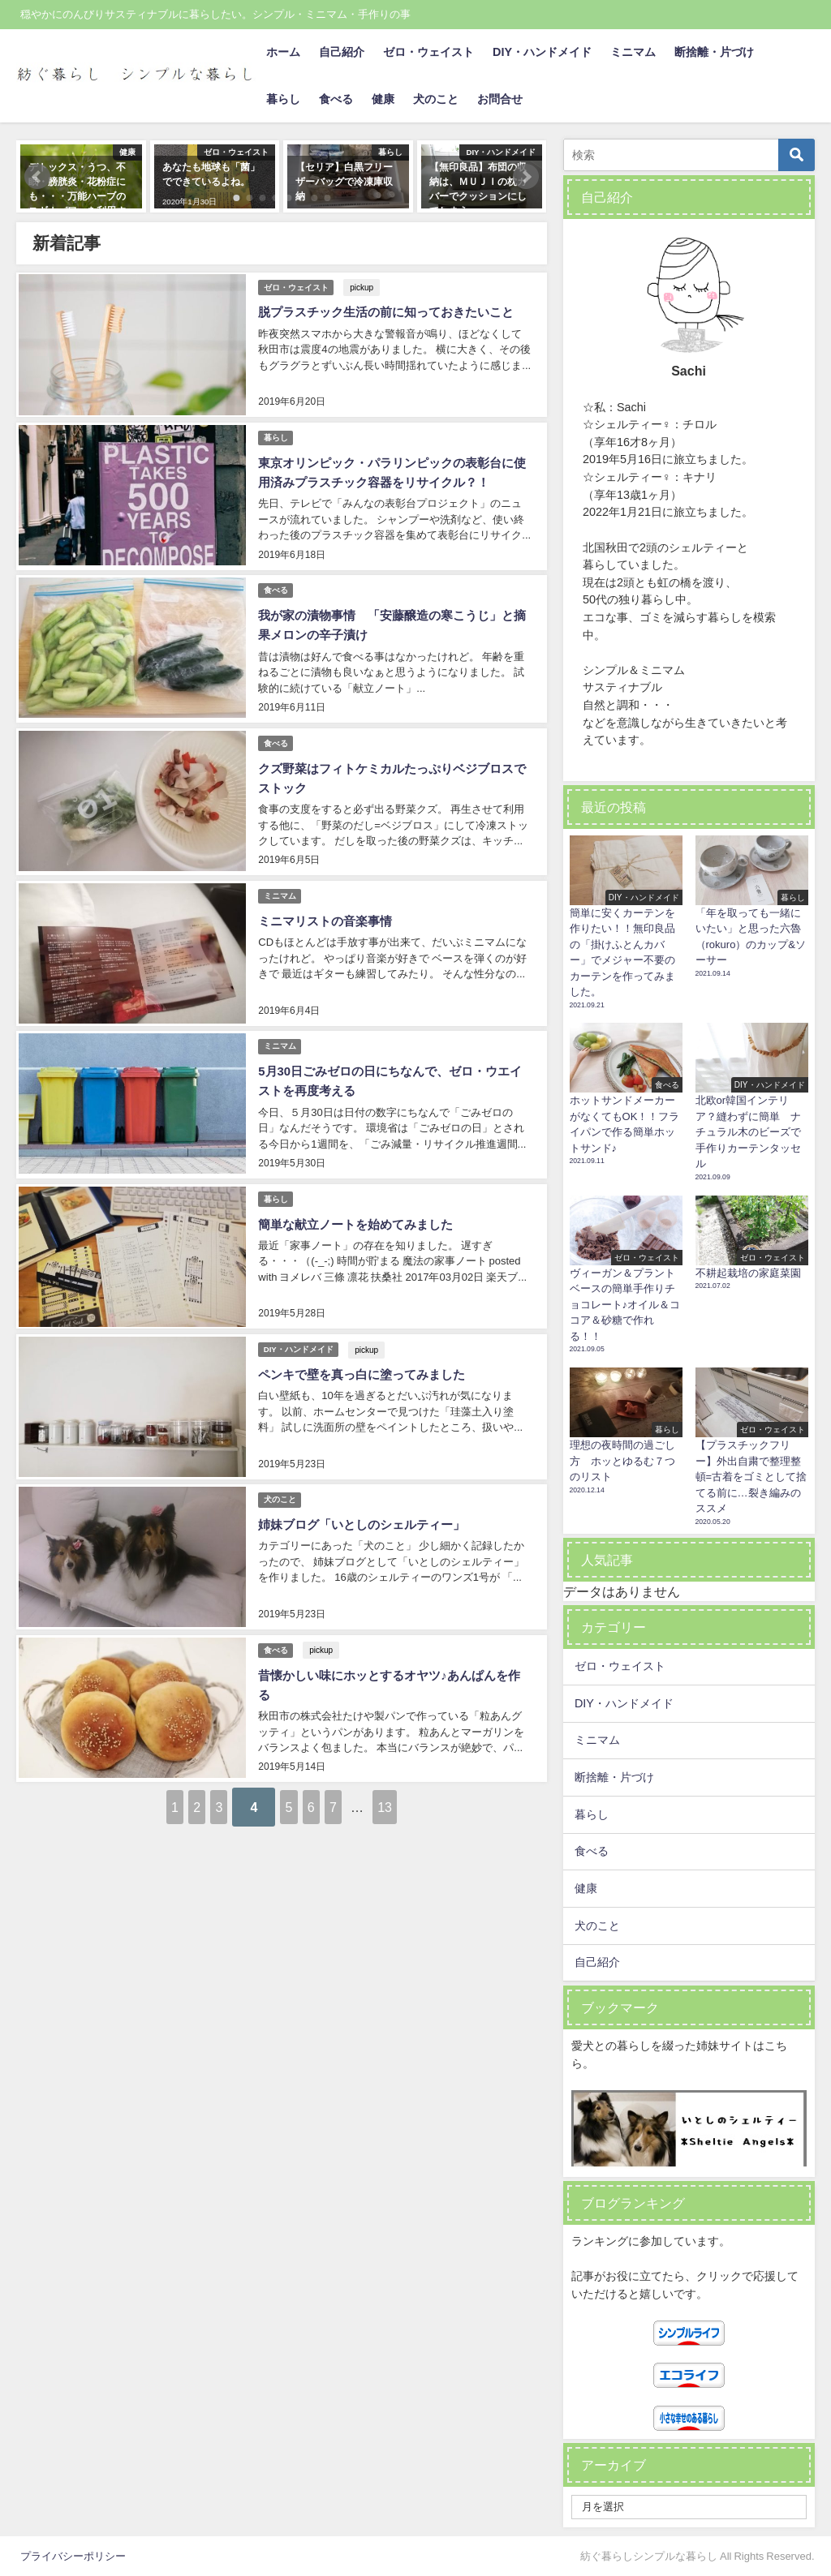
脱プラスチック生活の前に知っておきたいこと (392, 309)
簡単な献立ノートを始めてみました (359, 1189)
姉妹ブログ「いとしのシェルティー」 (366, 1479)
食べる (336, 99)
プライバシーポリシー (73, 2556)
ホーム (283, 52)
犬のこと (436, 99)
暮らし (283, 99)
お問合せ (500, 99)
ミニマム (633, 52)
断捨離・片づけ (714, 52)
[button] (37, 177)
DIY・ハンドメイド (542, 52)
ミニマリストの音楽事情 (327, 896)
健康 (383, 99)
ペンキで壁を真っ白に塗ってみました (366, 1334)
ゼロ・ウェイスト (428, 52)
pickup (365, 285)
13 (461, 1753)
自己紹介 (341, 52)
